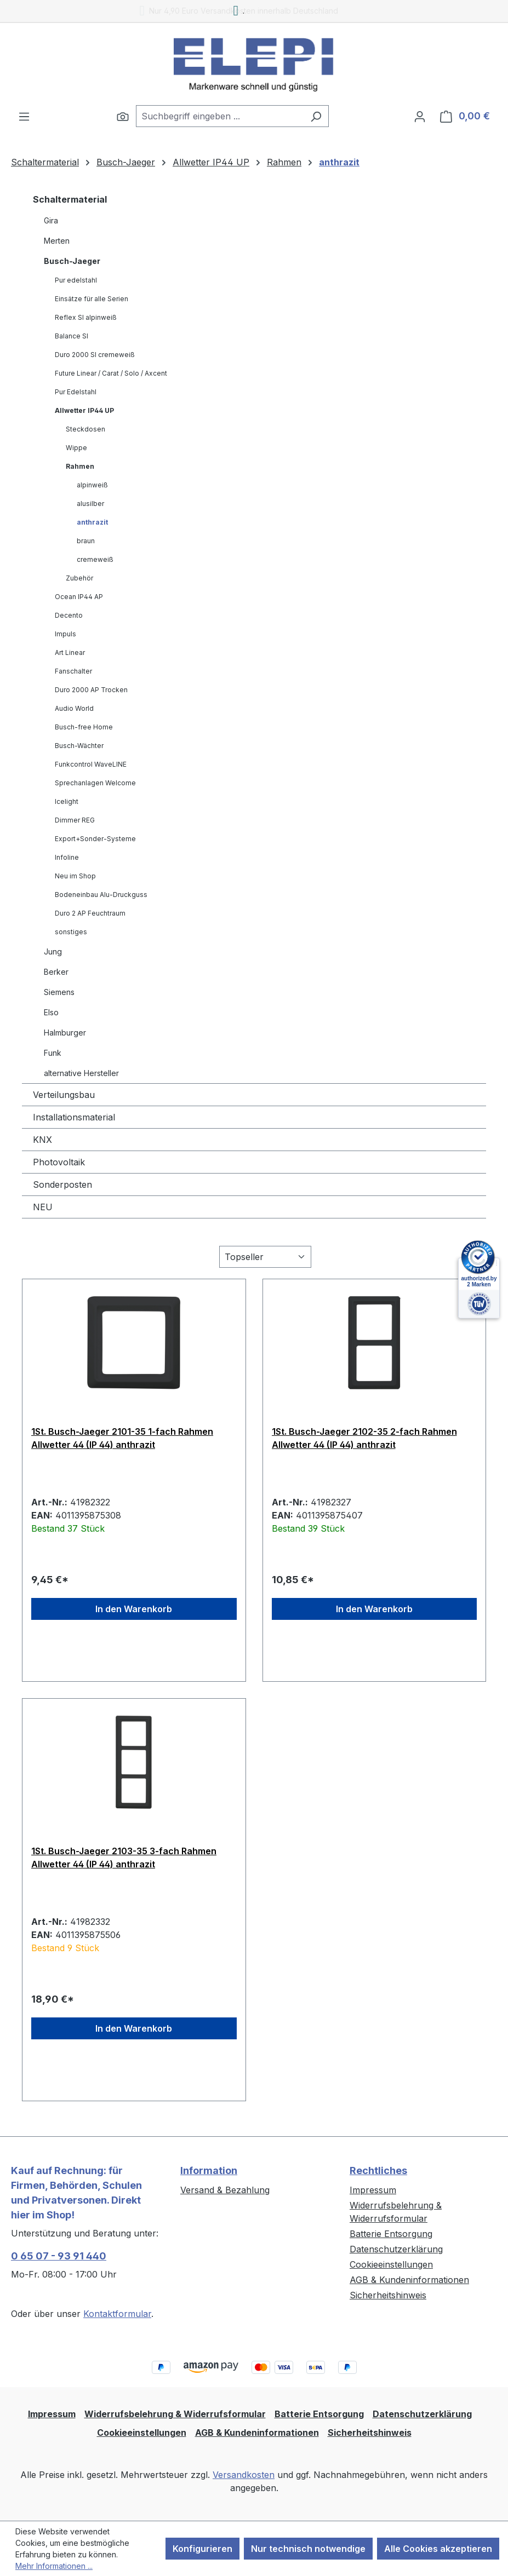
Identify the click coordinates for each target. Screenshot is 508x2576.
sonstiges (71, 932)
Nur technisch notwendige (308, 2548)
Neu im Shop (75, 876)
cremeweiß (95, 559)
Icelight (66, 801)
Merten (57, 240)
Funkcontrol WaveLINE (91, 764)
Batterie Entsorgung (391, 2233)
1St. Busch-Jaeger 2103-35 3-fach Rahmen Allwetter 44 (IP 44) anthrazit (123, 1857)
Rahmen (80, 466)
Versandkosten (244, 2474)
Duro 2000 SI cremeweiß (95, 354)
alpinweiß (92, 485)
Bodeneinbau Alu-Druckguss (101, 894)
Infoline (67, 857)
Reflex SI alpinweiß (86, 317)
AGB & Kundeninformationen (409, 2279)
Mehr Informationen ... (54, 2566)
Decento (69, 615)
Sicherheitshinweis (388, 2295)
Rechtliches (378, 2170)
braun (86, 541)
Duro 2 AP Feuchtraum (90, 913)
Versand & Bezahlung (225, 2189)
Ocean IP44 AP (79, 597)
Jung (53, 951)
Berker (56, 971)
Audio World (74, 708)
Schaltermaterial (70, 199)
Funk (52, 1052)
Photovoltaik (59, 1162)
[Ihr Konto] (420, 116)
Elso (51, 1012)
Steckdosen (85, 429)
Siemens (59, 992)
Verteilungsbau (64, 1094)
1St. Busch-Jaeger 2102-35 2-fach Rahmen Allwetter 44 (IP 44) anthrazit (364, 1438)
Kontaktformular (117, 2313)
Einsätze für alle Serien (91, 299)
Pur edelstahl (76, 280)
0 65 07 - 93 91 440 (58, 2256)
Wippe (76, 448)
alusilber (90, 503)
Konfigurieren (202, 2548)
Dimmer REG (75, 820)
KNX (42, 1139)
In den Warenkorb (133, 1608)
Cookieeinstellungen (391, 2264)
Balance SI (71, 336)
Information (208, 2170)
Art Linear (70, 652)
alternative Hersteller (81, 1073)
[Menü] (24, 116)
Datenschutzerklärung (396, 2249)
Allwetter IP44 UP (84, 410)
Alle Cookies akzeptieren (438, 2548)
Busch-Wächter (79, 745)
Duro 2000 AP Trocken (91, 690)
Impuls (65, 634)
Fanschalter (73, 671)
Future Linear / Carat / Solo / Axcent (111, 373)
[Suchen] (123, 116)
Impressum (373, 2189)
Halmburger (65, 1032)
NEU (43, 1206)
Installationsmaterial (74, 1117)
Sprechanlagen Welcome (95, 783)
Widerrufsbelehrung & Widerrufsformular (175, 2413)
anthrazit (92, 522)
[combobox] (220, 116)
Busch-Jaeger (72, 261)
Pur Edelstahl (75, 392)
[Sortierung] (265, 1257)
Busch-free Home (84, 727)
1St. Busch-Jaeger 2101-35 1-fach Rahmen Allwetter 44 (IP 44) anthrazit (122, 1438)
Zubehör (79, 578)
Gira (51, 220)
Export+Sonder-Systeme (95, 839)
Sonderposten (62, 1184)
